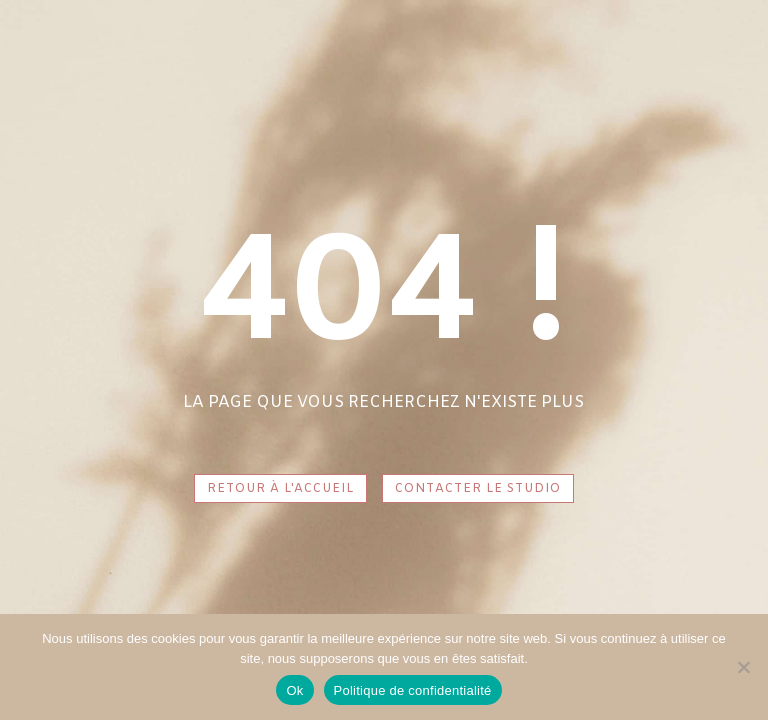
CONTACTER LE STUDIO (478, 489)
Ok (294, 690)
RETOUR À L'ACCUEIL (280, 489)
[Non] (743, 667)
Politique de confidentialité (413, 690)
